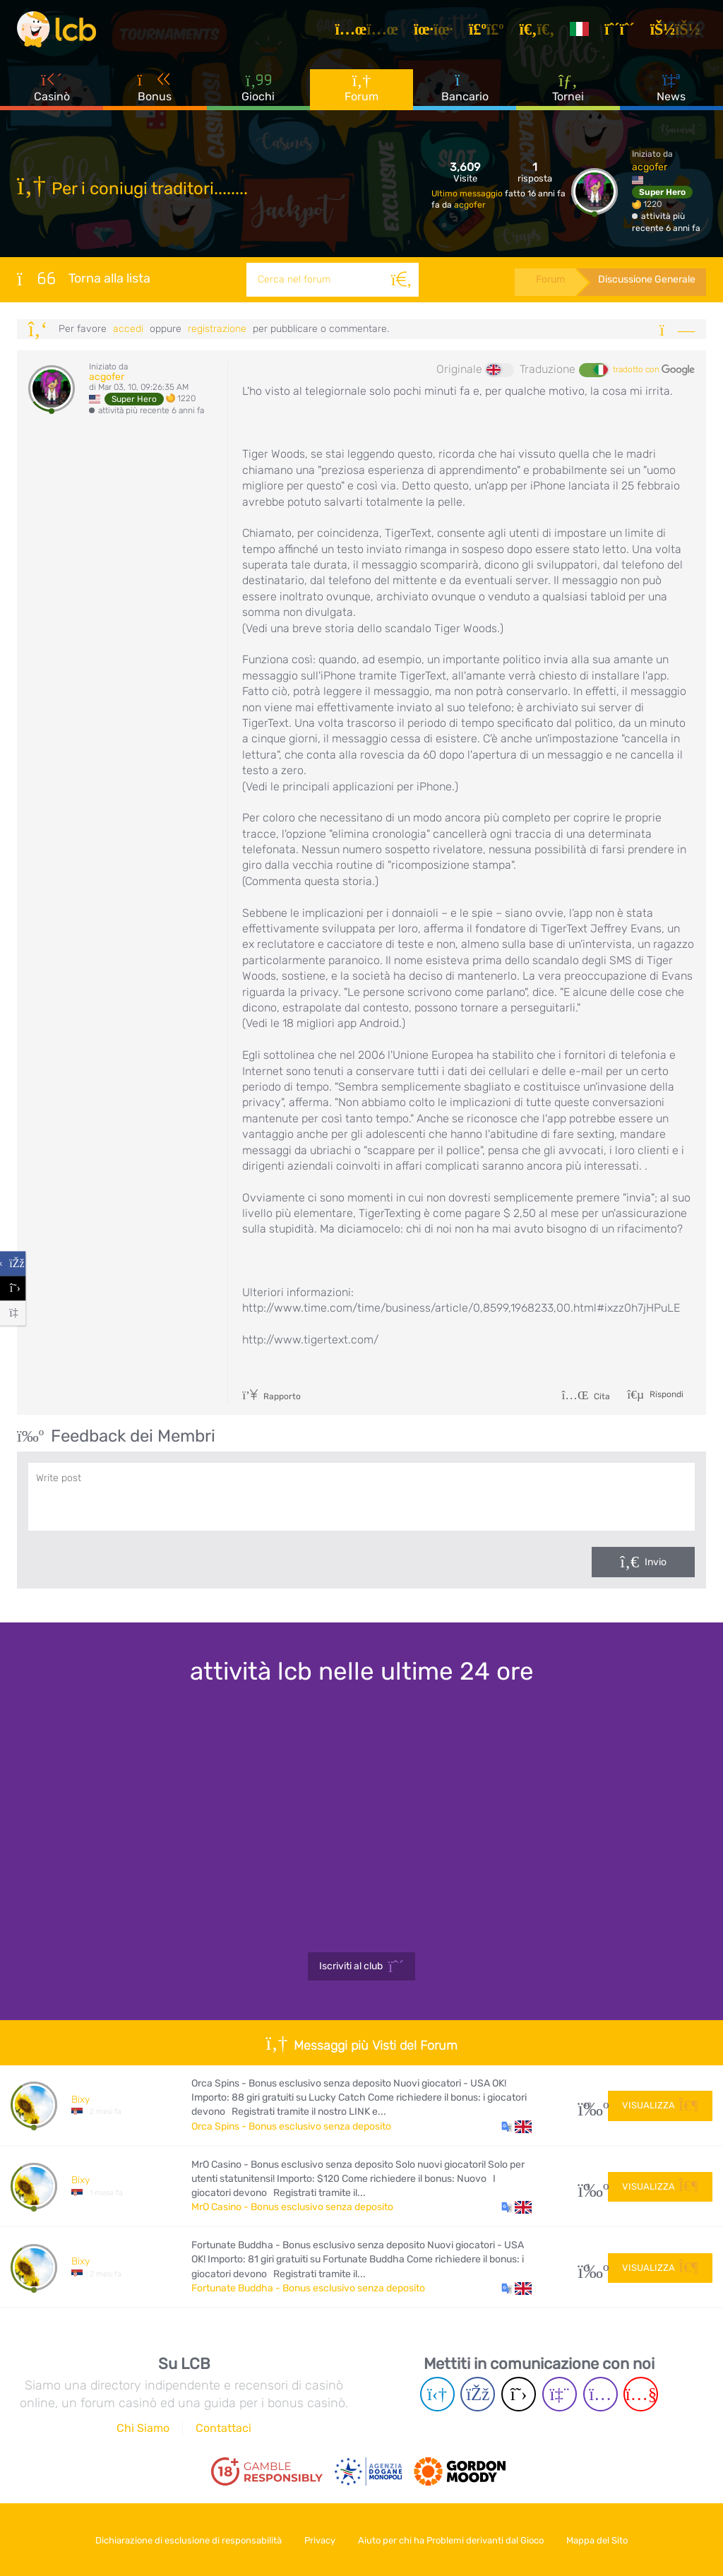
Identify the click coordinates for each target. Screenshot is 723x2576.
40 (588, 2105)
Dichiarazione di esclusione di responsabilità (183, 2539)
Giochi (258, 91)
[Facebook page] (477, 2394)
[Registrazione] (623, 31)
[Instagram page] (600, 2394)
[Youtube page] (640, 2394)
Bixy (80, 2100)
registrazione (217, 329)
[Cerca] (400, 280)
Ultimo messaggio (468, 193)
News (671, 91)
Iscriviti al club (362, 1966)
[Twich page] (559, 2394)
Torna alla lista (83, 278)
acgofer (470, 205)
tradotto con (654, 370)
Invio (656, 1562)
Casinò (52, 91)
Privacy (318, 2539)
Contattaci (223, 2428)
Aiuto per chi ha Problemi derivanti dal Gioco (453, 2539)
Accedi (128, 329)
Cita (585, 1396)
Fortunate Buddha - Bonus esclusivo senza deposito (308, 2288)
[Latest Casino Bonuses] (59, 31)
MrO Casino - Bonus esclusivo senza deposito (292, 2207)
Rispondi (665, 1394)
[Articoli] (371, 31)
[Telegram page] (437, 2394)
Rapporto (271, 1396)
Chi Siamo (142, 2428)
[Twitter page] (518, 2394)
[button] (516, 2127)
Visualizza (660, 2104)
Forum (361, 91)
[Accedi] (679, 31)
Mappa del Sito (602, 2539)
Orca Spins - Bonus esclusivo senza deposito (291, 2126)
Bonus (155, 91)
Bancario (465, 91)
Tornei (568, 91)
